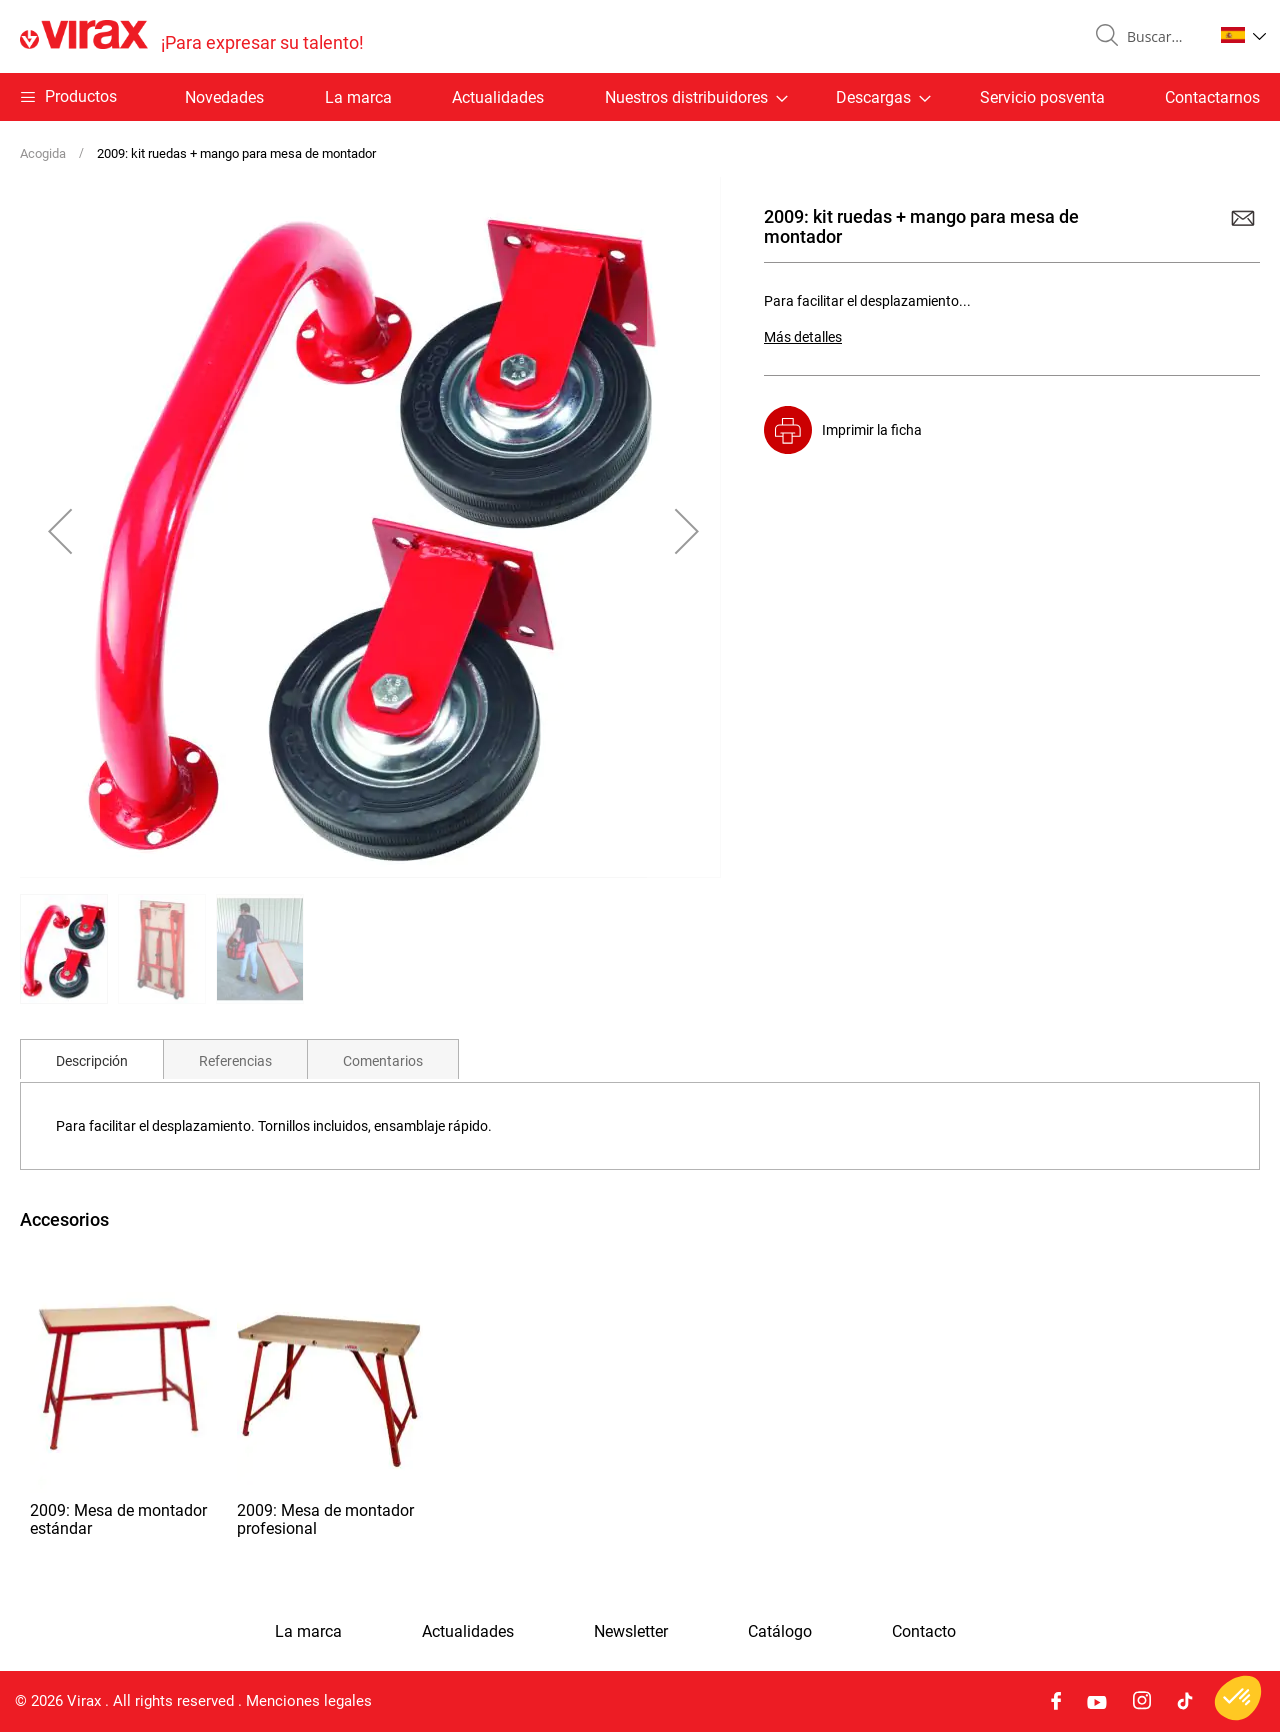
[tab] (92, 1059)
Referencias (235, 1061)
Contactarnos (1212, 97)
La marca (358, 97)
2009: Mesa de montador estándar (118, 1519)
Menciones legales (309, 1701)
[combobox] (1162, 37)
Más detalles (803, 337)
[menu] (640, 97)
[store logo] (192, 36)
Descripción (92, 1061)
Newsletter (631, 1632)
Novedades (224, 97)
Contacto (924, 1632)
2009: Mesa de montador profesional (325, 1519)
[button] (1243, 35)
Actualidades (498, 97)
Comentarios (383, 1061)
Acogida (43, 153)
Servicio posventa (1042, 97)
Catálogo (780, 1632)
